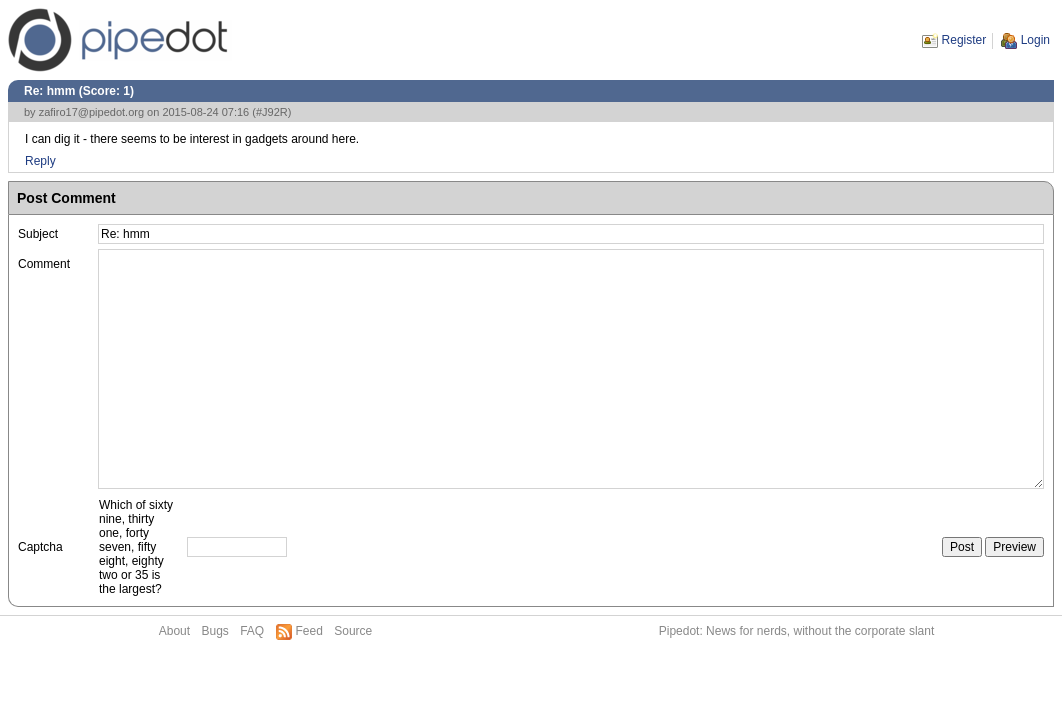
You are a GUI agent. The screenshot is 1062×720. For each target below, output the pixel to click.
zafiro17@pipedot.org (91, 112)
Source (353, 631)
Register (964, 40)
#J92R (272, 112)
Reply (40, 161)
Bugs (214, 631)
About (174, 631)
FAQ (252, 631)
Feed (309, 631)
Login (1035, 40)
